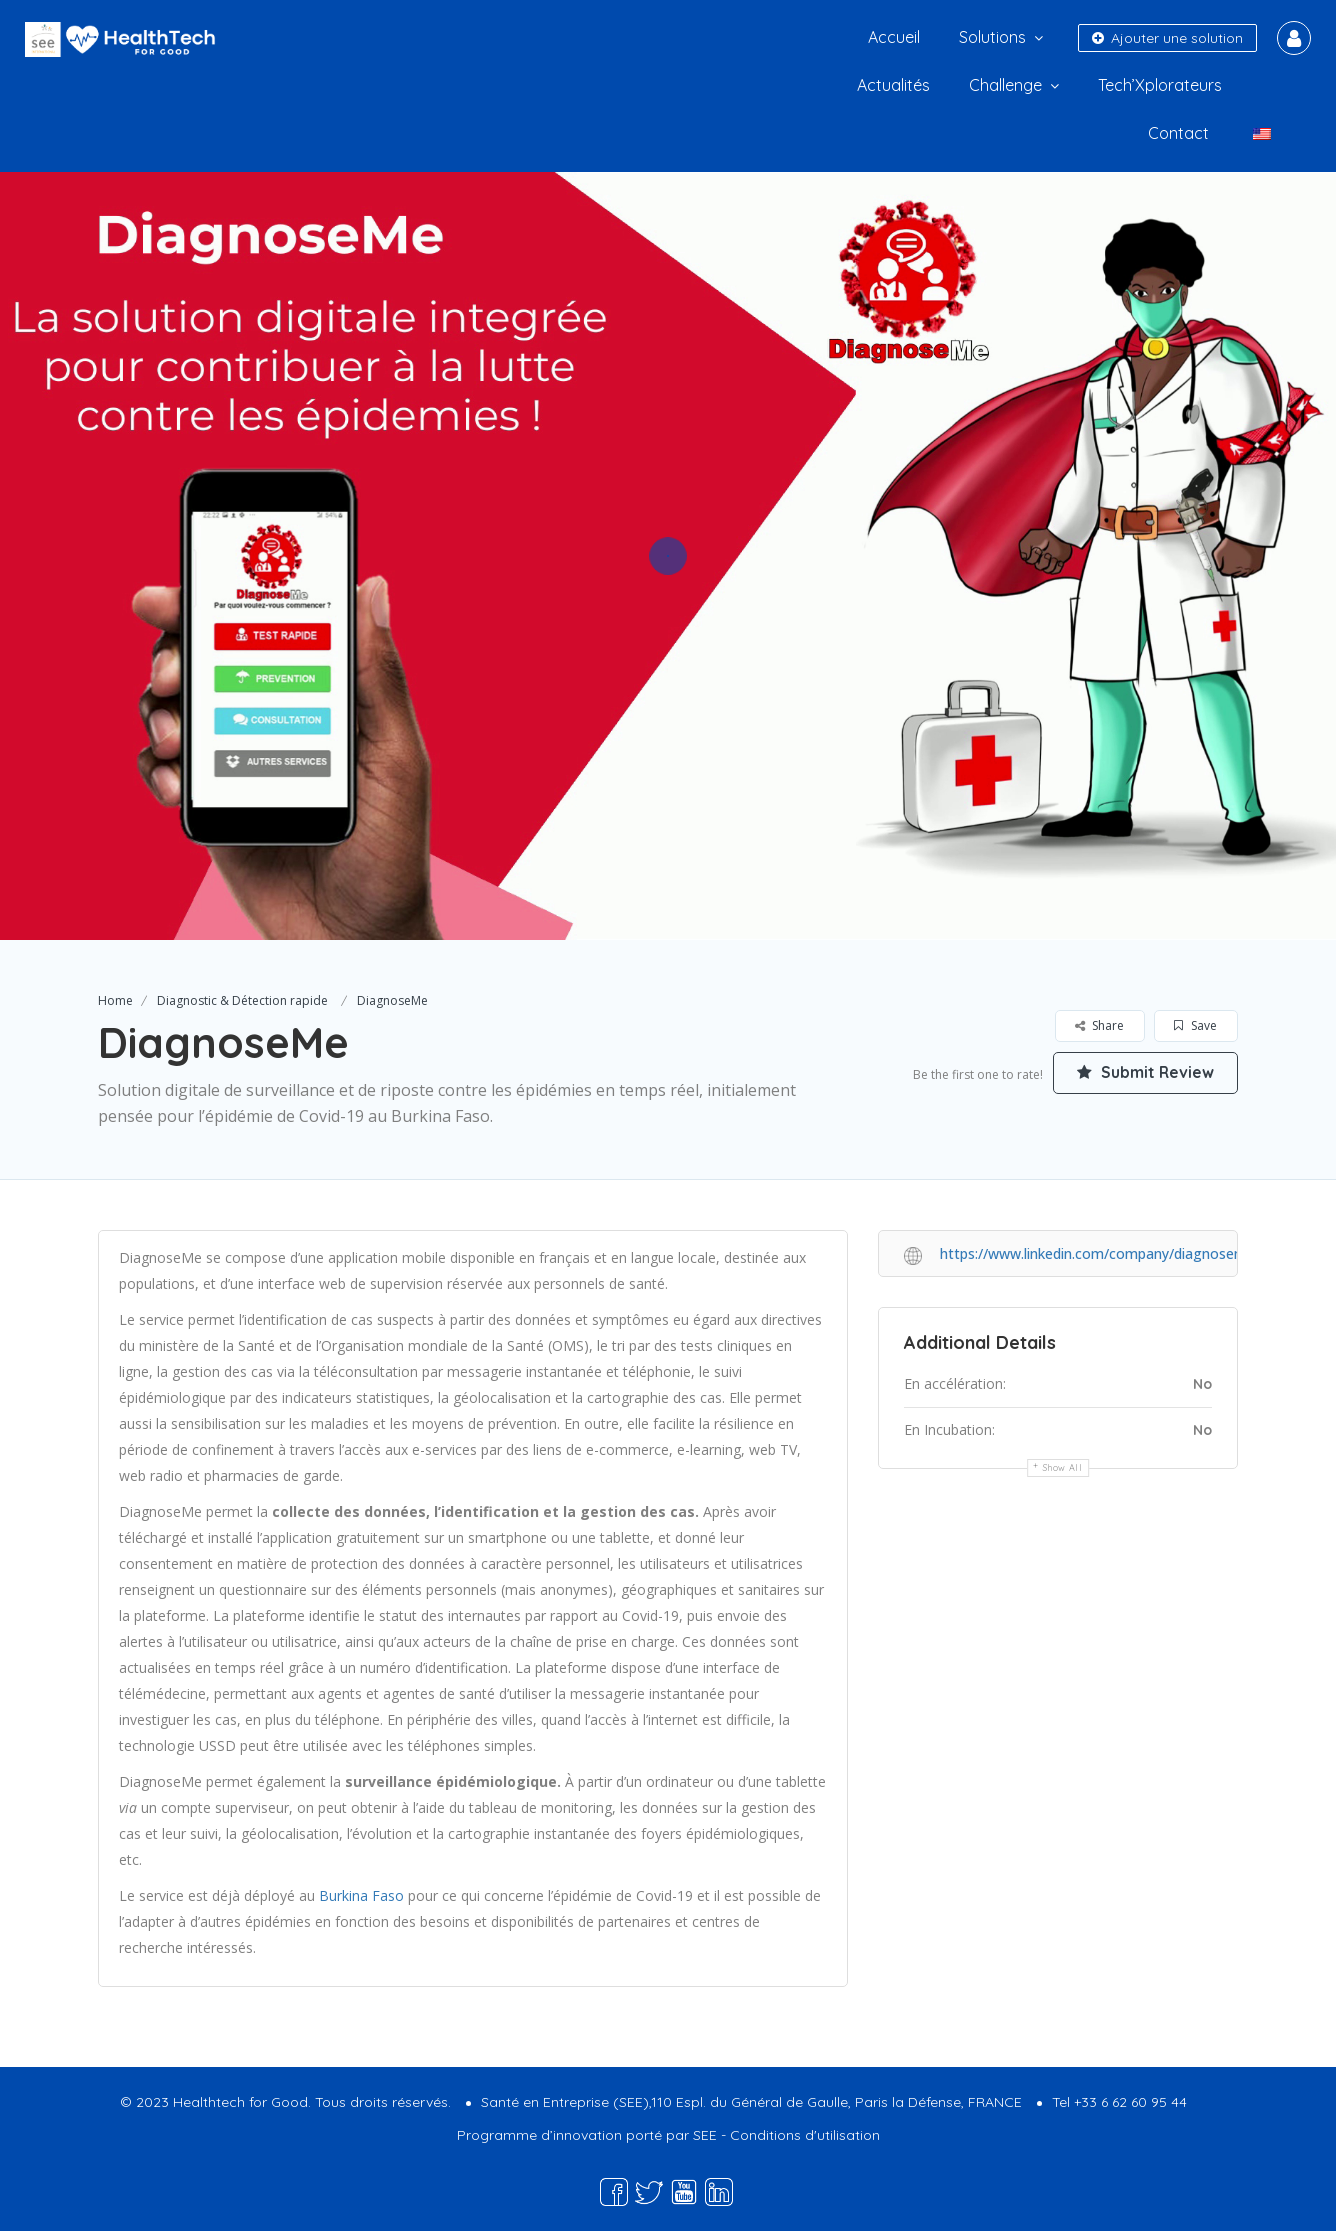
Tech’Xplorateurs (1160, 85)
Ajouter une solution (1167, 38)
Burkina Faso (363, 1895)
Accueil (894, 37)
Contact (1178, 133)
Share (1099, 1025)
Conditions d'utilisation (805, 2135)
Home (115, 1000)
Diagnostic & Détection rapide (242, 1000)
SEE (705, 2135)
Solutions (992, 37)
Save (1195, 1025)
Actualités (893, 85)
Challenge (1005, 85)
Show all (1063, 1467)
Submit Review (1143, 1073)
